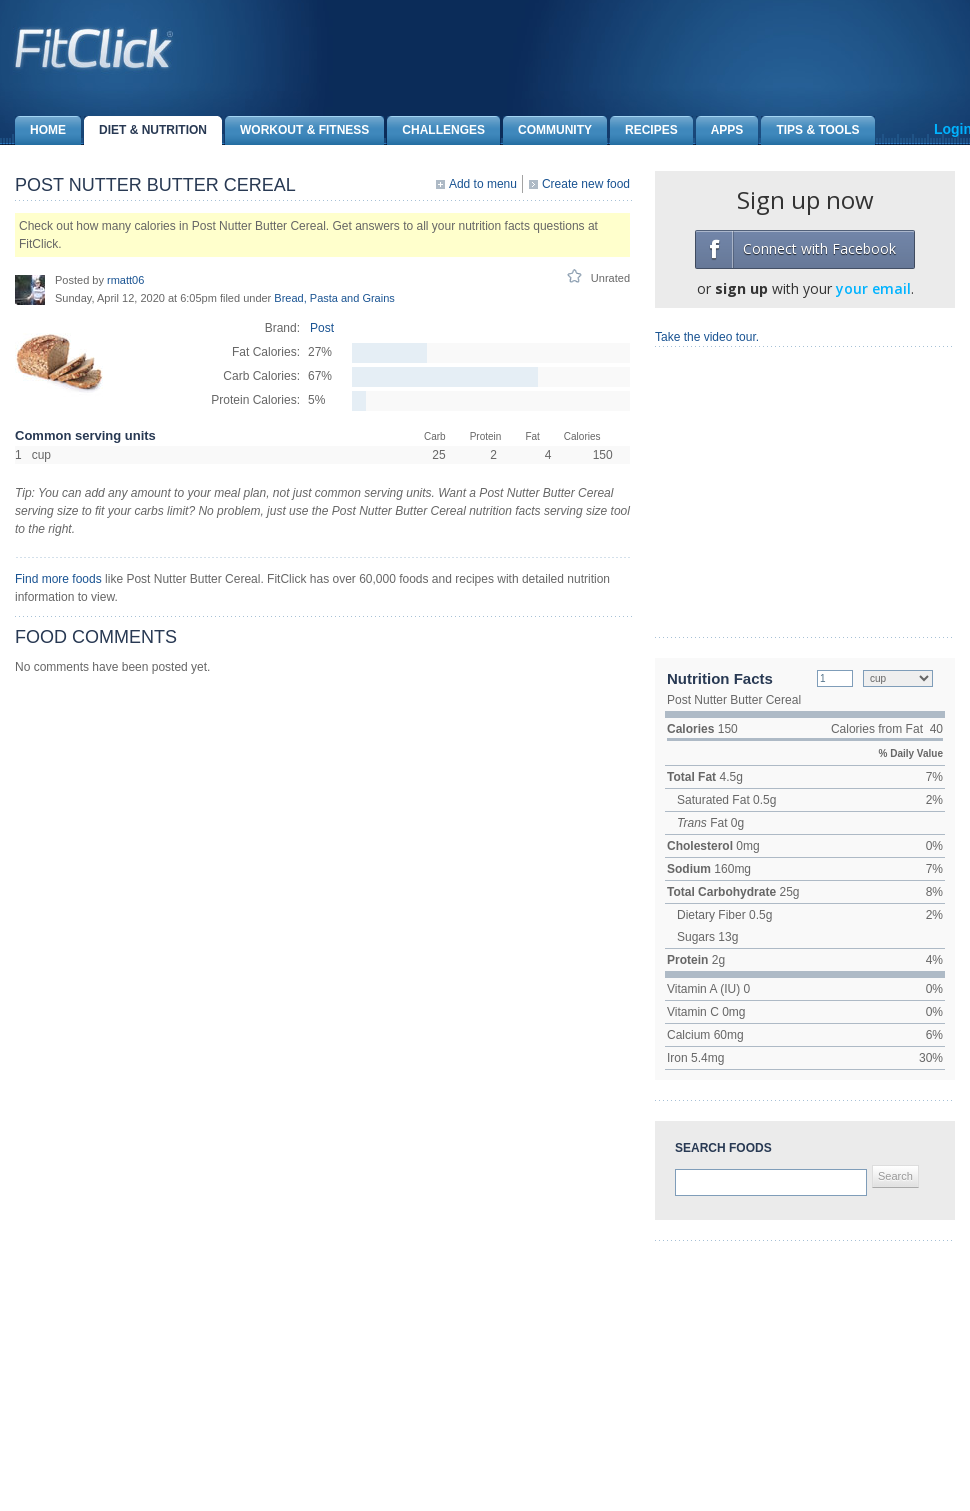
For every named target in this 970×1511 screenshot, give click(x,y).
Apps (720, 130)
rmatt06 (125, 280)
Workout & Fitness (297, 130)
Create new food (586, 184)
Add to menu (483, 184)
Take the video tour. (707, 337)
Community (547, 130)
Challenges (436, 130)
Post (322, 328)
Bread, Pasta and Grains (334, 298)
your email (873, 288)
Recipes (644, 130)
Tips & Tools (810, 130)
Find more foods (58, 579)
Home (40, 130)
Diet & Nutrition (145, 130)
